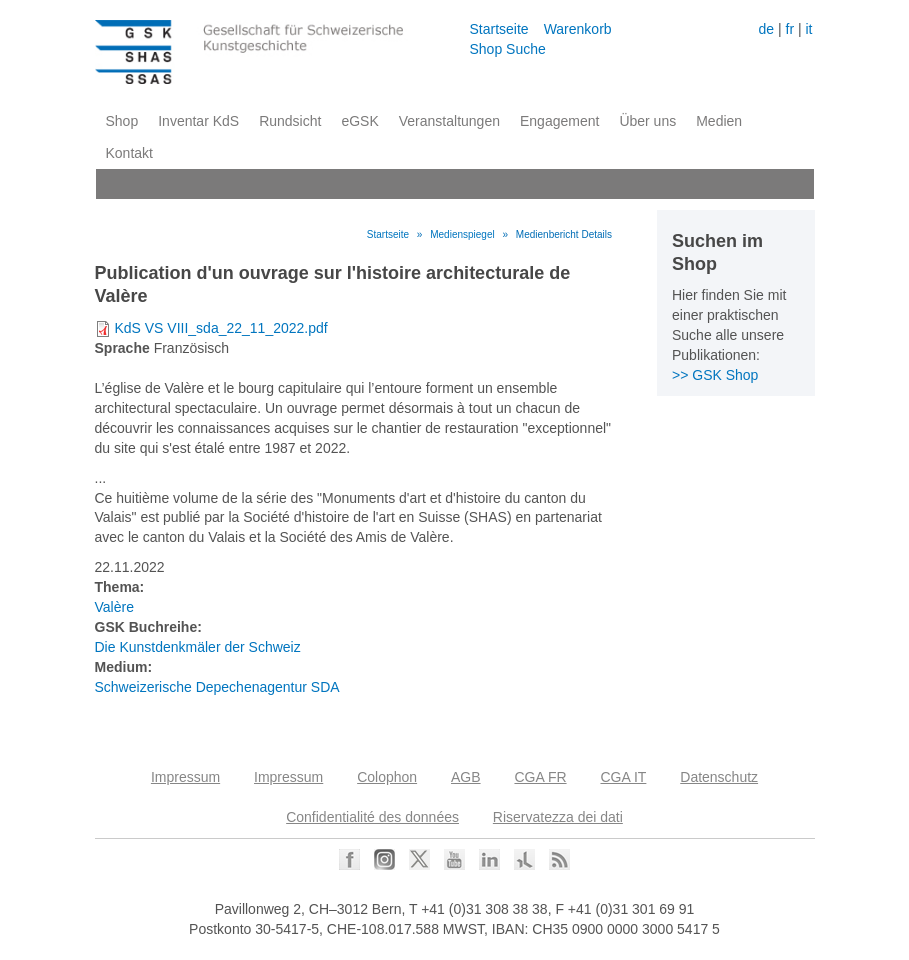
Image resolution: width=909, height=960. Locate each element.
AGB (466, 777)
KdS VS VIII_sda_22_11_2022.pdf (220, 328)
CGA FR (540, 777)
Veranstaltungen (449, 121)
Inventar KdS (198, 121)
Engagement (559, 121)
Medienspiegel (462, 234)
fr (790, 29)
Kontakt (129, 153)
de (767, 29)
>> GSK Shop (715, 375)
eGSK (359, 121)
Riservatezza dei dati (558, 817)
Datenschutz (719, 777)
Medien (719, 121)
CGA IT (623, 777)
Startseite (499, 29)
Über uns (647, 121)
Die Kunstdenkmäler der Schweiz (198, 647)
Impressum (185, 777)
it (808, 29)
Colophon (387, 777)
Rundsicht (290, 121)
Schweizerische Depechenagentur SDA (217, 687)
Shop (122, 121)
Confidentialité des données (372, 817)
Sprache (122, 348)
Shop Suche (508, 49)
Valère (114, 607)
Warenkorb (578, 29)
